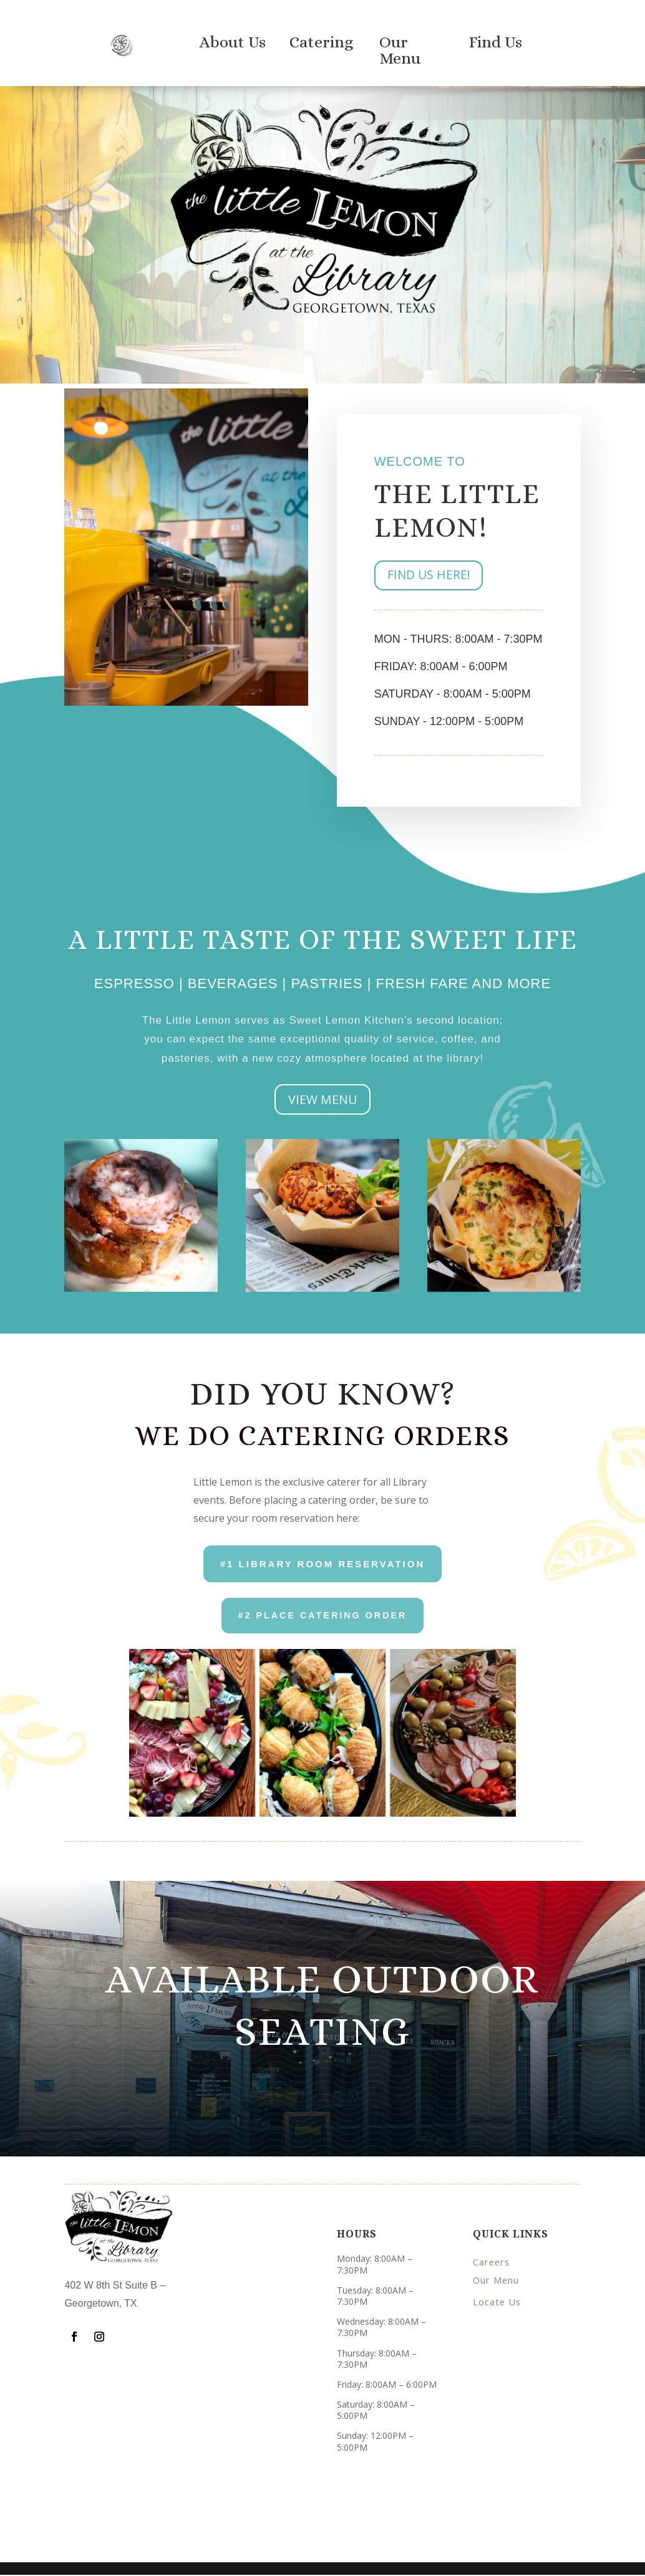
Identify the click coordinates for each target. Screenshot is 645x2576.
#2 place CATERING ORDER (322, 1616)
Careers (492, 2263)
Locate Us (497, 2300)
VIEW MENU (322, 1099)
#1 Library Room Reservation (322, 1564)
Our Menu (496, 2282)
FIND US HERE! (430, 575)
